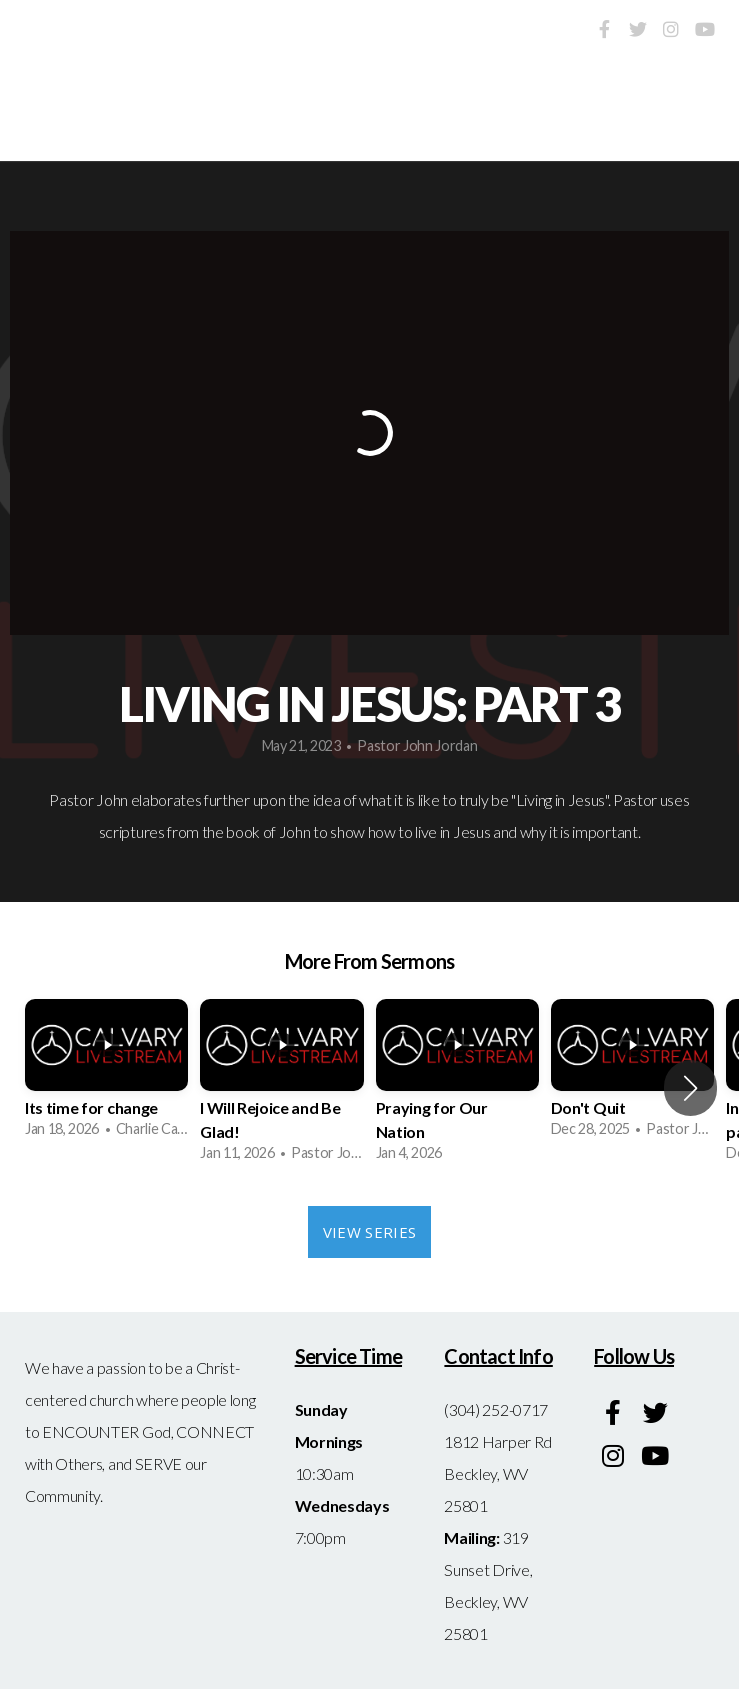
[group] (106, 1075)
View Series (369, 1232)
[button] (690, 1088)
